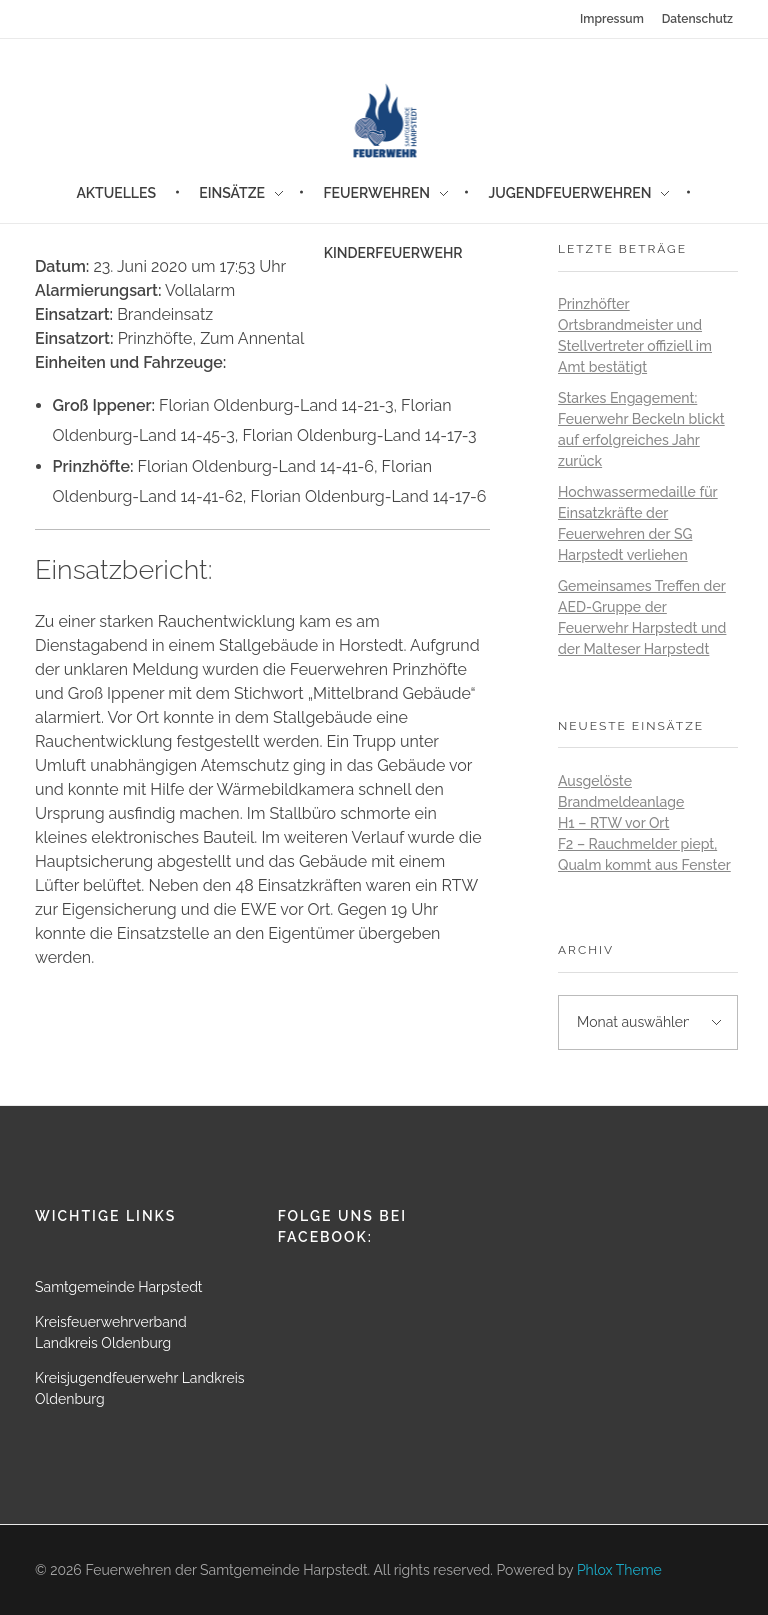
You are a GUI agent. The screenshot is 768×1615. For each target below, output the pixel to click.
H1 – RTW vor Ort (613, 823)
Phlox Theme (619, 1570)
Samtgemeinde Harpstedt (119, 1287)
